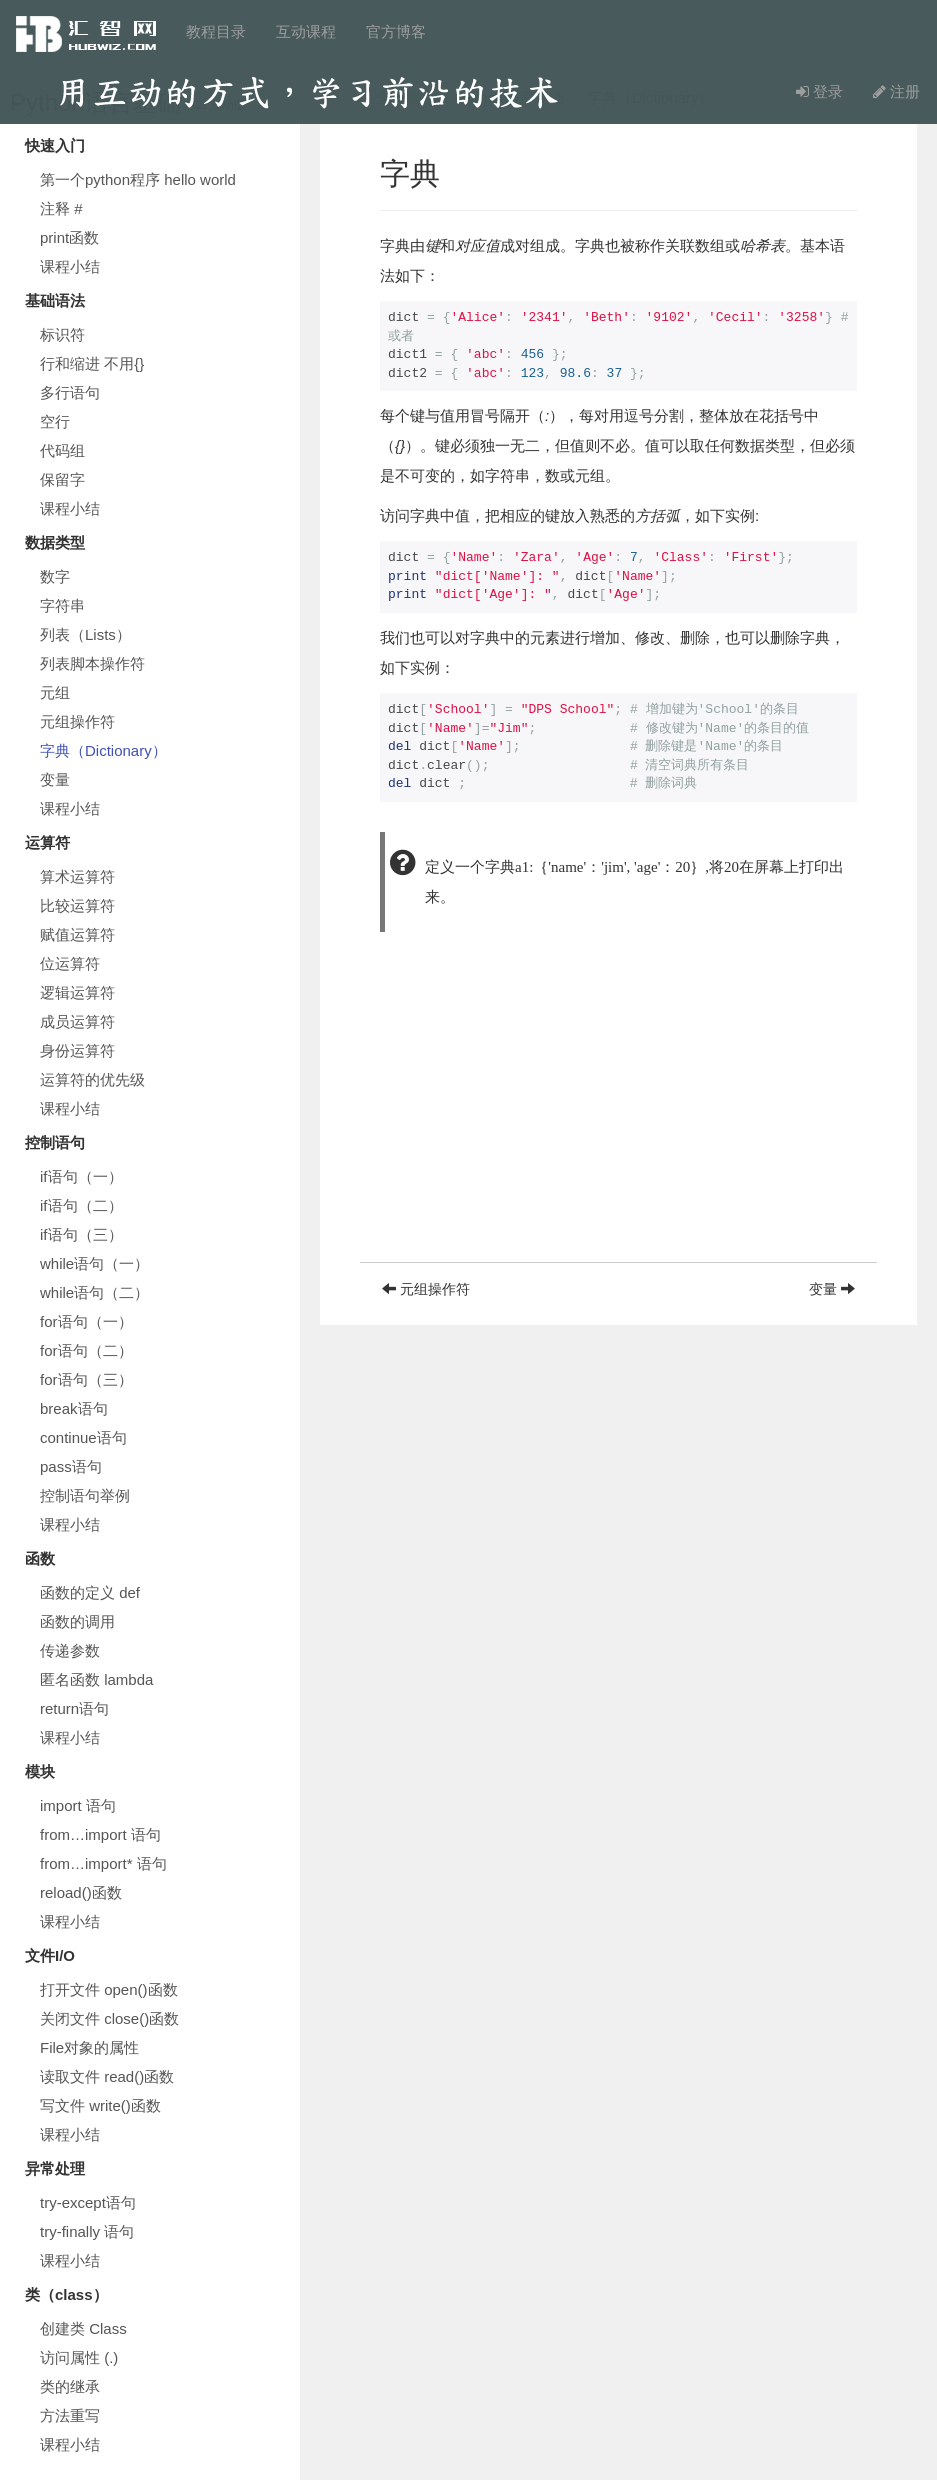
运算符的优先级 (92, 1079)
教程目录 (216, 31)
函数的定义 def (90, 1592)
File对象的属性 (89, 2047)
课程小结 (70, 266)
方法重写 (70, 2415)
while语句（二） (94, 1292)
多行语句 (70, 392)
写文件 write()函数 (100, 2105)
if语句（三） (81, 1234)
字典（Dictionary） (103, 750)
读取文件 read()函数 (107, 2076)
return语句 (74, 1708)
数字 (55, 576)
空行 (55, 421)
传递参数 (70, 1650)
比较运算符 (77, 905)
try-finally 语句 (87, 2231)
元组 (55, 692)
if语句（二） (81, 1205)
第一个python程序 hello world (138, 179)
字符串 (62, 605)
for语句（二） (86, 1350)
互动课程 (306, 31)
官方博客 (396, 31)
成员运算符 (77, 1021)
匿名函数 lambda (96, 1679)
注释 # (61, 208)
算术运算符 (77, 876)
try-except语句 (88, 2202)
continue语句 (83, 1437)
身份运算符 (77, 1050)
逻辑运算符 (77, 992)
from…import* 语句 (103, 1863)
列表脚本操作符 (92, 663)
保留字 (62, 479)
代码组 (62, 450)
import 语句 (78, 1805)
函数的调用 (77, 1621)
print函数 (69, 237)
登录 (819, 91)
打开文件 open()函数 (109, 1989)
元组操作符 (77, 721)
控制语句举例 (85, 1495)
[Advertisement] (618, 1122)
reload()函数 (81, 1892)
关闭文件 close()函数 (109, 2018)
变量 (55, 779)
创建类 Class (83, 2328)
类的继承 (70, 2386)
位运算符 (70, 963)
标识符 (62, 334)
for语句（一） (86, 1321)
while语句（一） (94, 1263)
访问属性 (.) (79, 2357)
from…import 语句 (100, 1834)
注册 (896, 91)
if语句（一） (81, 1176)
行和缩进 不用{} (92, 363)
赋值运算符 (77, 934)
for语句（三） (86, 1379)
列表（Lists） (85, 634)
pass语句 (71, 1466)
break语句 (74, 1408)
